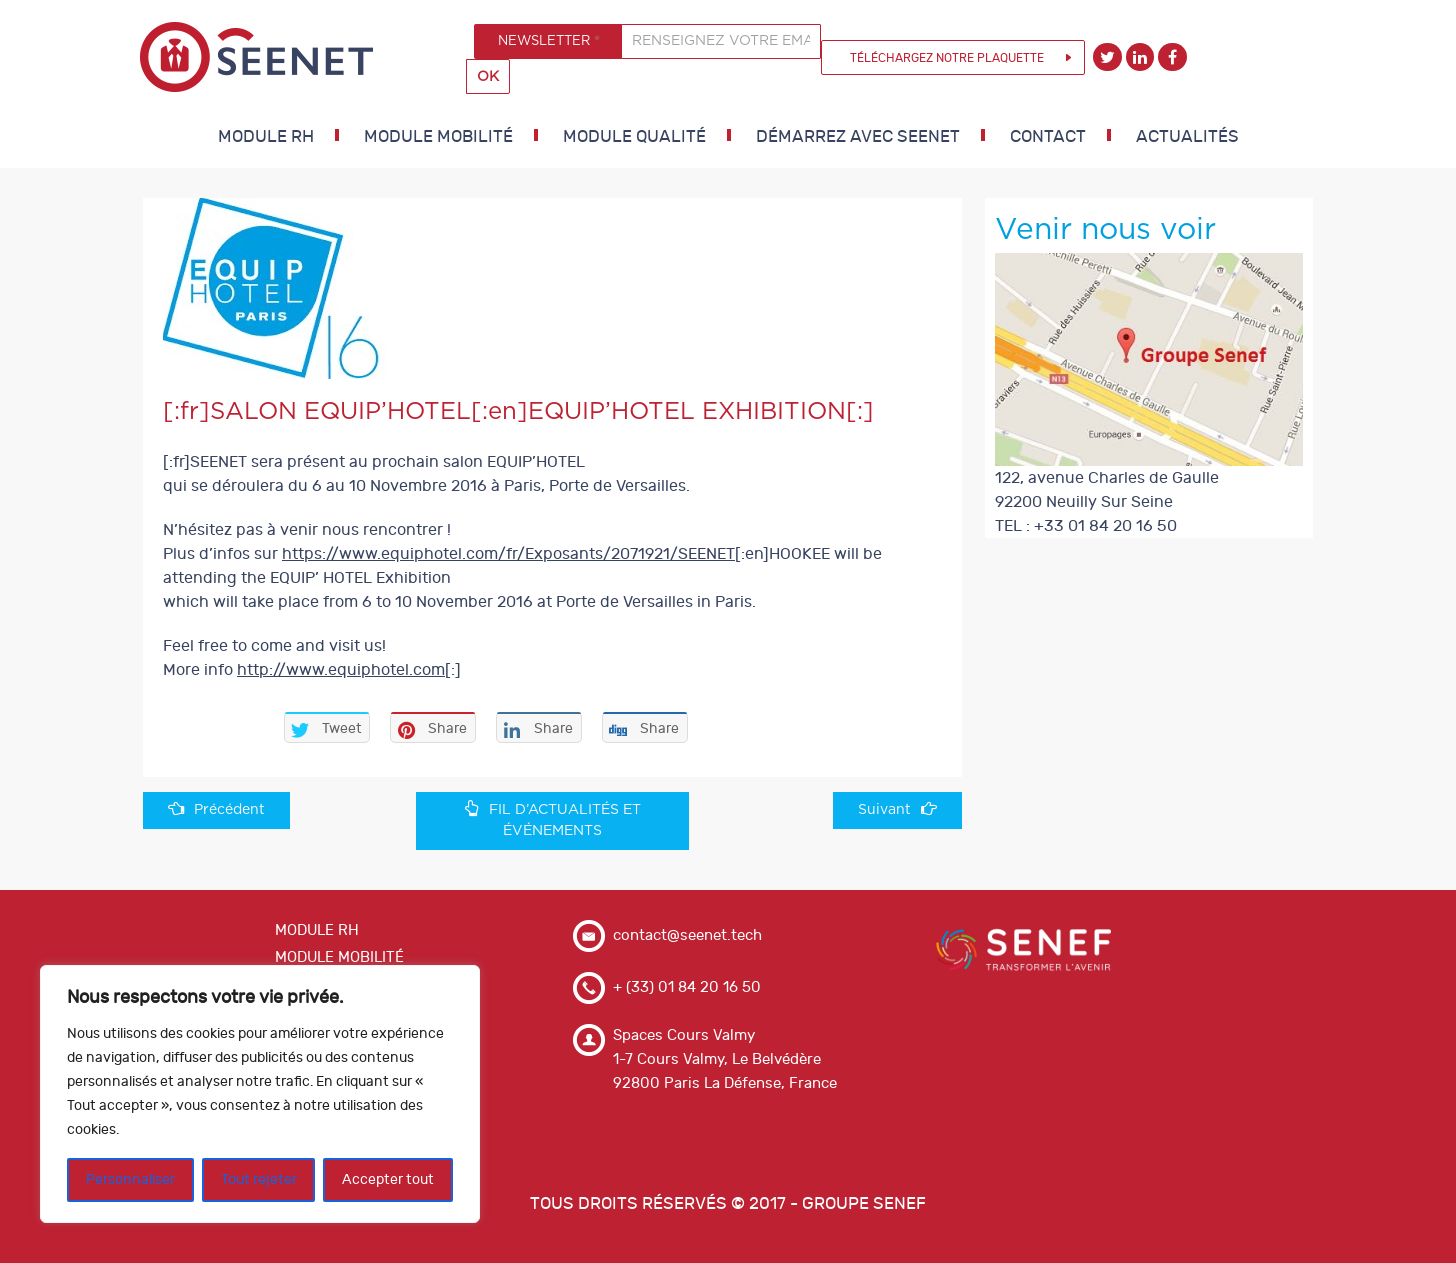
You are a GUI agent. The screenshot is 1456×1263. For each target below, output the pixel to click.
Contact (1048, 137)
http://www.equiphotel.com (341, 670)
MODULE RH (266, 137)
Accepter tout (388, 1179)
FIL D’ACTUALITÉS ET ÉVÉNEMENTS (553, 819)
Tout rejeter (259, 1179)
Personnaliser (130, 1179)
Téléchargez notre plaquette (947, 58)
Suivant (897, 808)
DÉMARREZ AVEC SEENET (858, 137)
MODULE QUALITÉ (634, 137)
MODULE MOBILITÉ (438, 137)
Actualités (1187, 137)
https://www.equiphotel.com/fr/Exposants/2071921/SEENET (508, 554)
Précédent (216, 808)
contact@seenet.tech (687, 935)
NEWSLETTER (549, 41)
